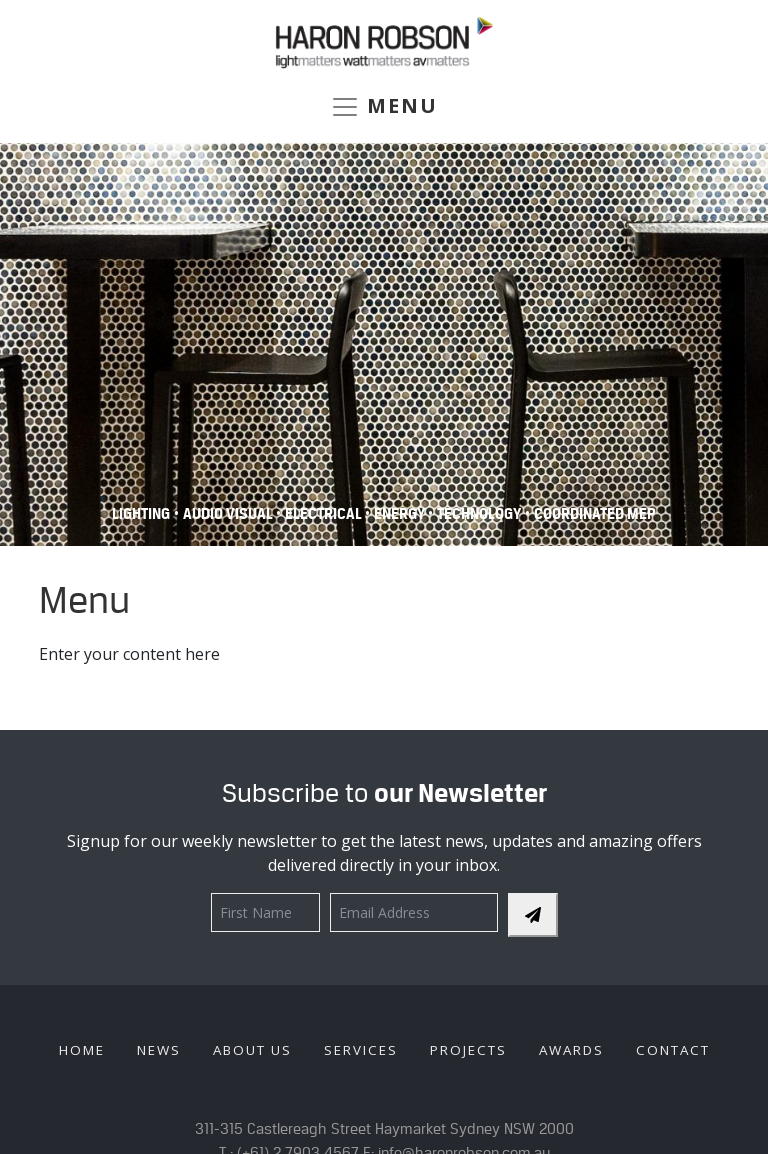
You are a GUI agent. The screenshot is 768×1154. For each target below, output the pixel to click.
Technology (479, 514)
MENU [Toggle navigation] (384, 107)
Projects (468, 1050)
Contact (673, 1050)
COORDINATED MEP (595, 514)
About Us (252, 1050)
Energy (401, 514)
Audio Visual (229, 514)
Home (82, 1050)
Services (361, 1050)
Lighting (141, 514)
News (159, 1050)
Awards (571, 1050)
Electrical (325, 514)
